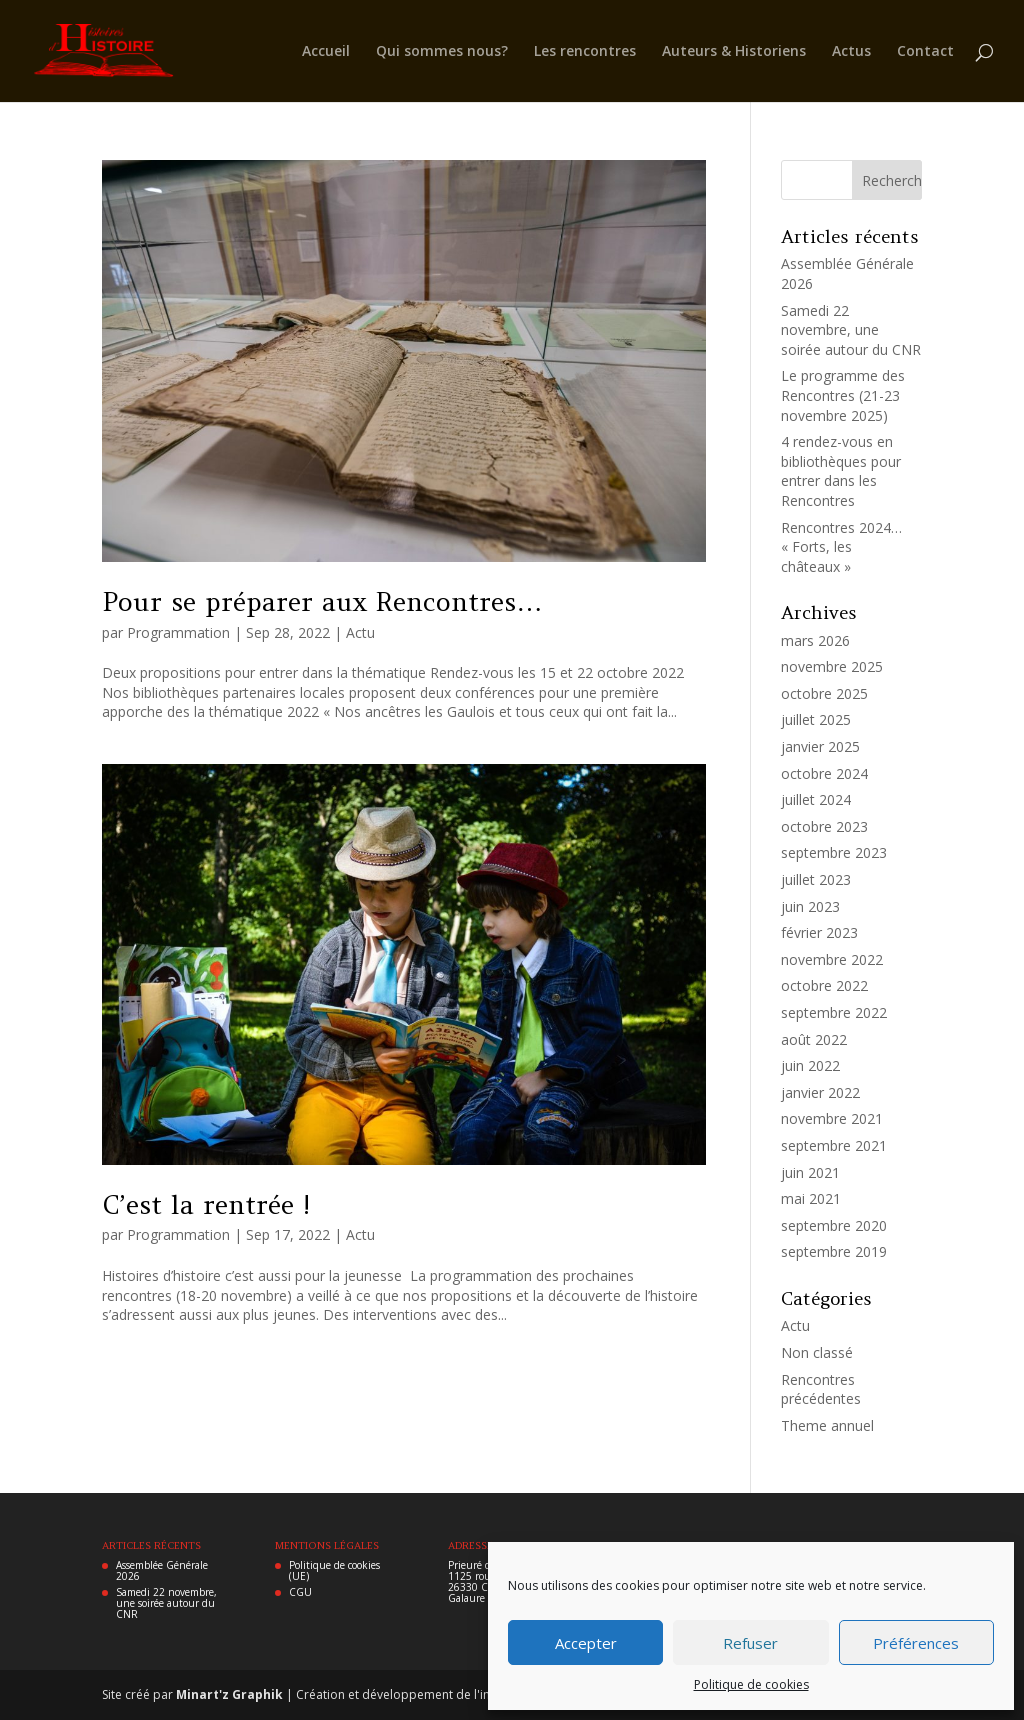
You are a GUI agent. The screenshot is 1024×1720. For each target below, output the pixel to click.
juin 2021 (810, 1172)
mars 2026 (815, 640)
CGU (300, 1592)
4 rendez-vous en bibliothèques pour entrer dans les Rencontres (841, 471)
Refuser (750, 1643)
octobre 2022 (824, 985)
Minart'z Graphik (231, 1694)
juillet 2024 (816, 799)
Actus (851, 52)
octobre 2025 (824, 693)
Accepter (586, 1643)
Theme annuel (827, 1425)
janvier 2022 (820, 1092)
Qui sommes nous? (442, 52)
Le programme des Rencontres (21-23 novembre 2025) (843, 395)
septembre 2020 (834, 1225)
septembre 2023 (834, 852)
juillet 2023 (816, 879)
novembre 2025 (832, 666)
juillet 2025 (816, 719)
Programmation (178, 632)
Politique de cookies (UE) (334, 1570)
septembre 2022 (834, 1012)
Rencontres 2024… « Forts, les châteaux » (841, 547)
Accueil (326, 52)
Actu (360, 632)
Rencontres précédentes (821, 1389)
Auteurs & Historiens (734, 52)
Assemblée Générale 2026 (162, 1570)
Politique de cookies (751, 1684)
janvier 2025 (820, 746)
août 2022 (814, 1039)
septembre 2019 (834, 1251)
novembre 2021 (832, 1118)
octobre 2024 (824, 773)
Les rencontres (585, 52)
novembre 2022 (832, 959)
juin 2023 (810, 906)
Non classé (817, 1352)
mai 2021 (811, 1198)
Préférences (916, 1643)
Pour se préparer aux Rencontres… (322, 601)
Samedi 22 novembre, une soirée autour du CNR (851, 330)
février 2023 (819, 932)
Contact (925, 52)
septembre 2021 (834, 1145)
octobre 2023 (824, 826)
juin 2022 (810, 1065)
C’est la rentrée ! (206, 1204)
